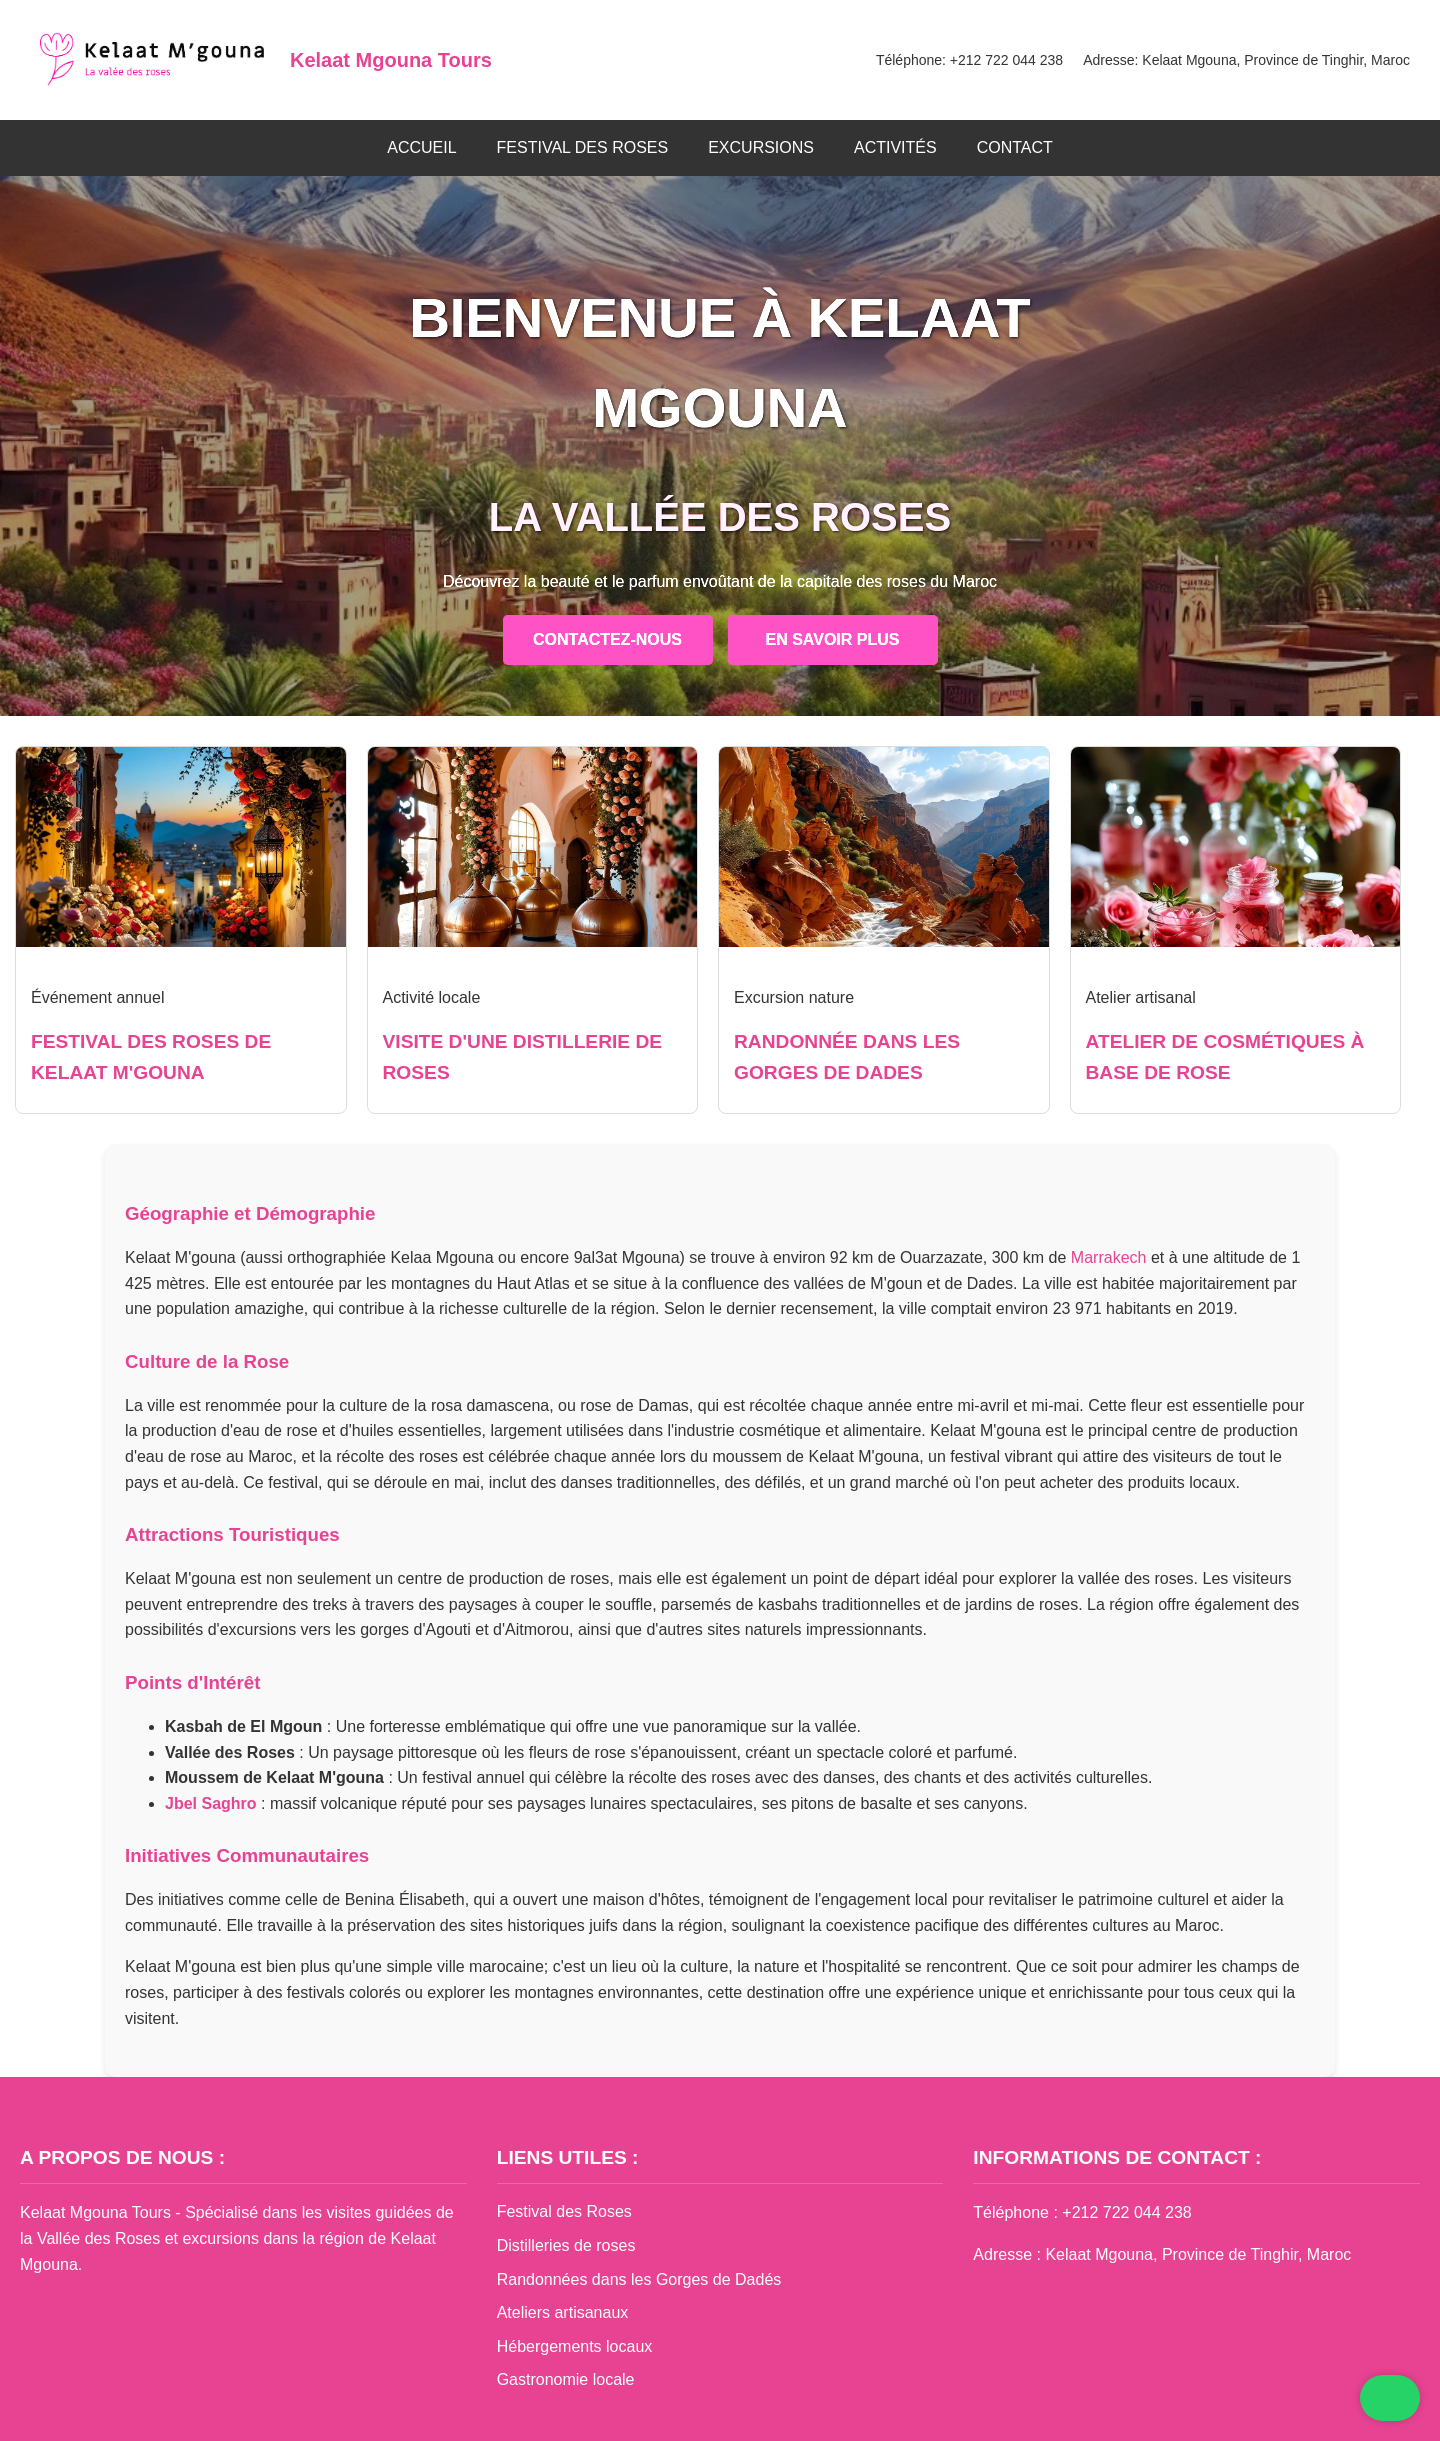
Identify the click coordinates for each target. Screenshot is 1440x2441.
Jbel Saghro (211, 1803)
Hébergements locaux (575, 2346)
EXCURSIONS (761, 147)
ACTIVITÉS (895, 147)
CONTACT (1015, 147)
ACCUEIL (421, 147)
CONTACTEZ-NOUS (607, 639)
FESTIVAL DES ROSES (583, 147)
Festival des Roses (564, 2211)
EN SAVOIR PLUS (833, 639)
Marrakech (1109, 1257)
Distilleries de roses (566, 2245)
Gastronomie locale (566, 2379)
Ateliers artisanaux (563, 2312)
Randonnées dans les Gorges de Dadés (639, 2279)
